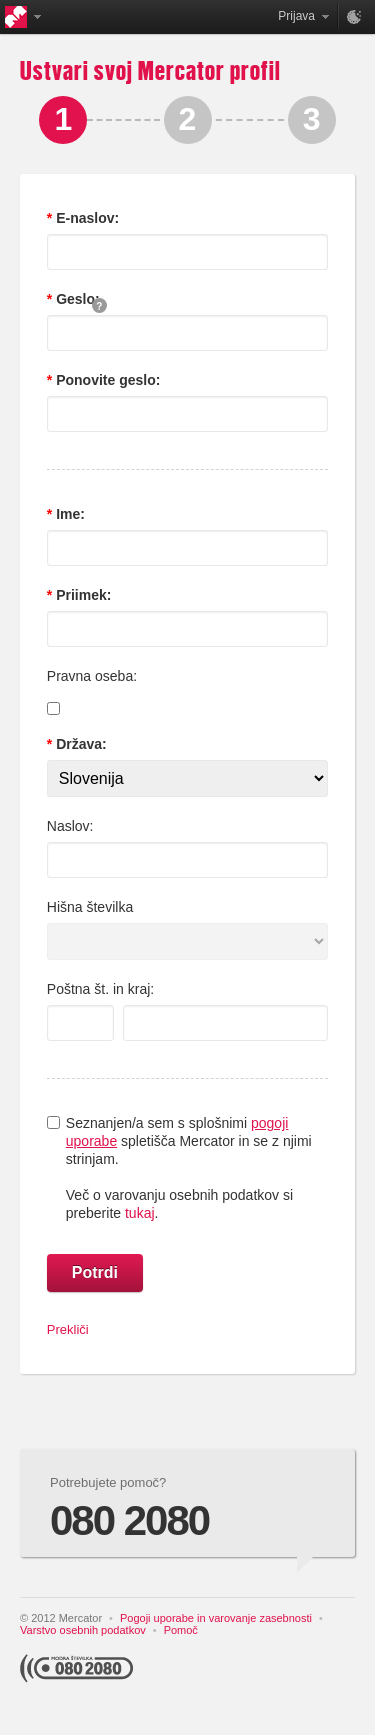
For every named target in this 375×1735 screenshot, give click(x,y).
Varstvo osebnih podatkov (83, 1630)
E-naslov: (85, 218)
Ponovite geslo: (106, 380)
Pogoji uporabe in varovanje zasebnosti (216, 1618)
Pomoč (181, 1630)
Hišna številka (90, 907)
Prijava (296, 16)
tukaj (140, 1213)
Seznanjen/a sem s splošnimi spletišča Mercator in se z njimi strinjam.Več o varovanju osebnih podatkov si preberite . (189, 1168)
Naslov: (70, 826)
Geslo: (75, 299)
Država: (79, 744)
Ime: (68, 514)
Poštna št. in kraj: (100, 989)
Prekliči (68, 1329)
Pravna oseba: (92, 676)
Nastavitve (355, 16)
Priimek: (81, 595)
